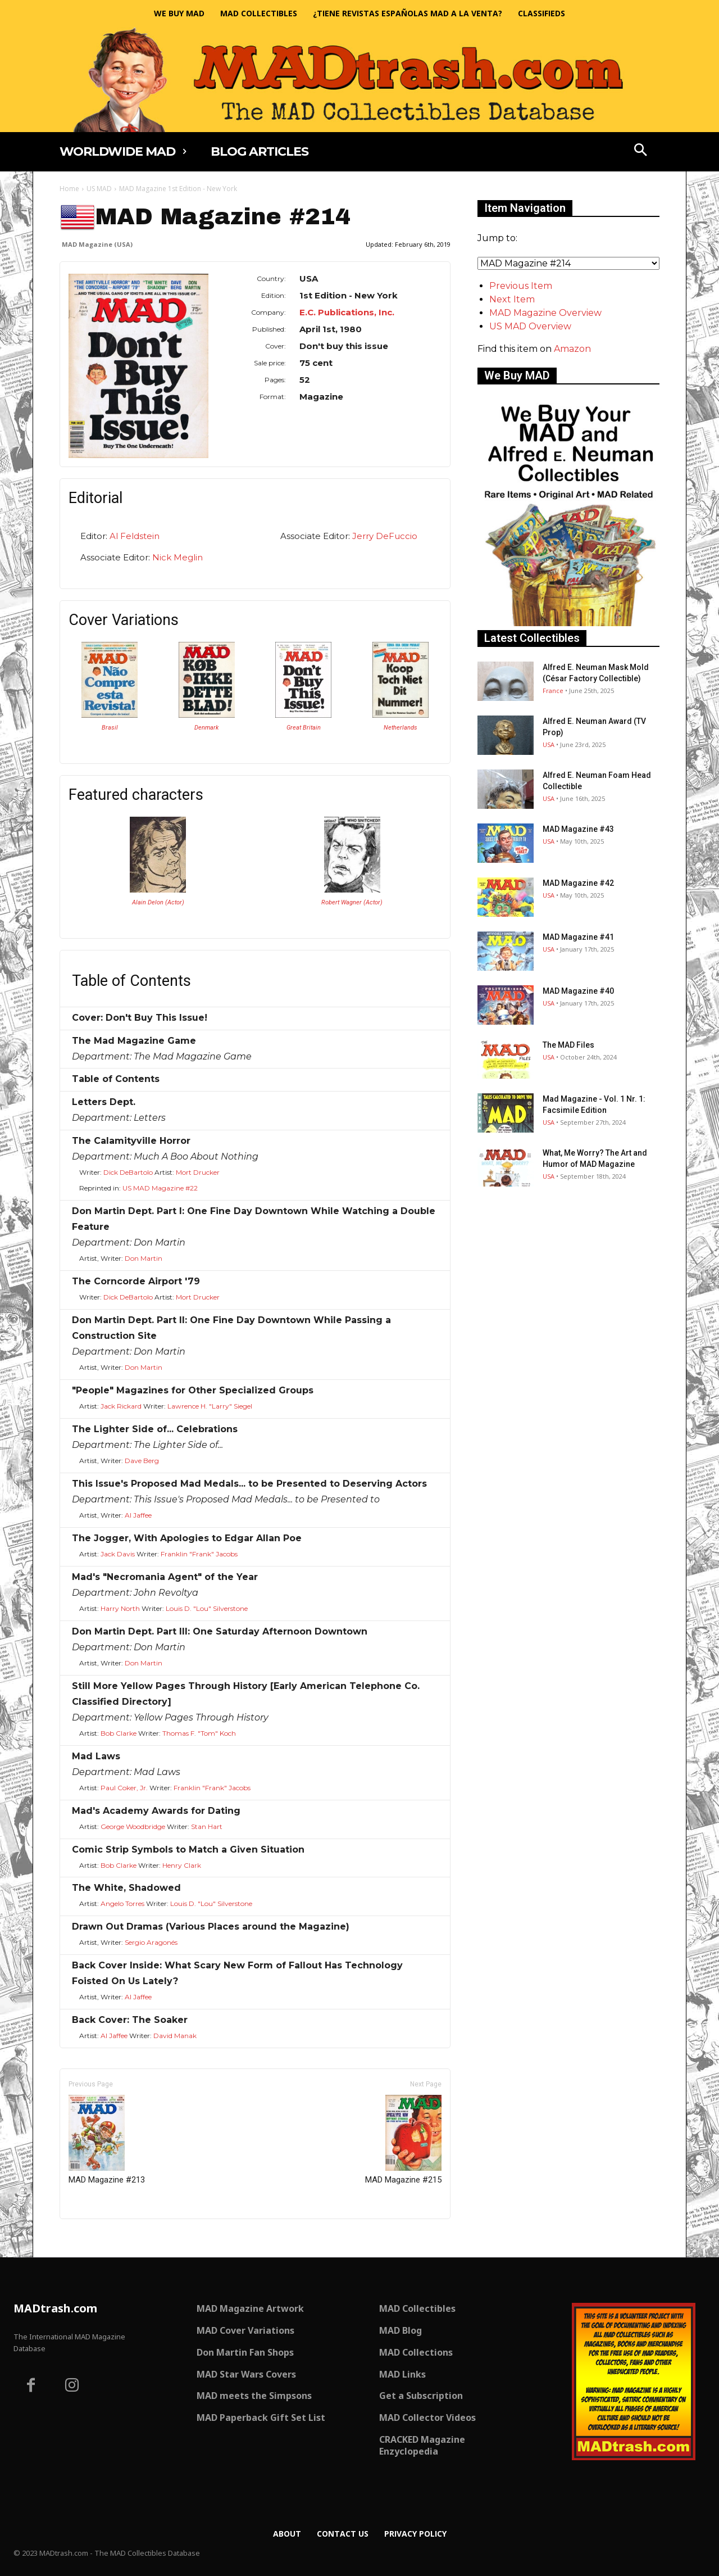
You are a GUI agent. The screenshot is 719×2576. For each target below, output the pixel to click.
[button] (641, 151)
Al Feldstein (135, 536)
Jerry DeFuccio (384, 536)
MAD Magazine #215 (403, 2140)
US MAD (99, 188)
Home (69, 188)
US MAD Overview (530, 326)
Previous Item (520, 285)
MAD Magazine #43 (578, 829)
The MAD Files (568, 1044)
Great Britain (303, 727)
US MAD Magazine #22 (160, 1188)
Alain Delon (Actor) (158, 902)
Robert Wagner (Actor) (352, 902)
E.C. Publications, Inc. (346, 312)
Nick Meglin (177, 557)
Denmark (206, 727)
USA (548, 744)
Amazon (572, 348)
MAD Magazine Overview (545, 312)
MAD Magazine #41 (578, 936)
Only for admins (98, 2238)
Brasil (110, 727)
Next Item (512, 299)
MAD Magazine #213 (107, 2140)
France (553, 690)
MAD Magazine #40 (578, 990)
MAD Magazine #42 (578, 883)
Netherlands (400, 727)
